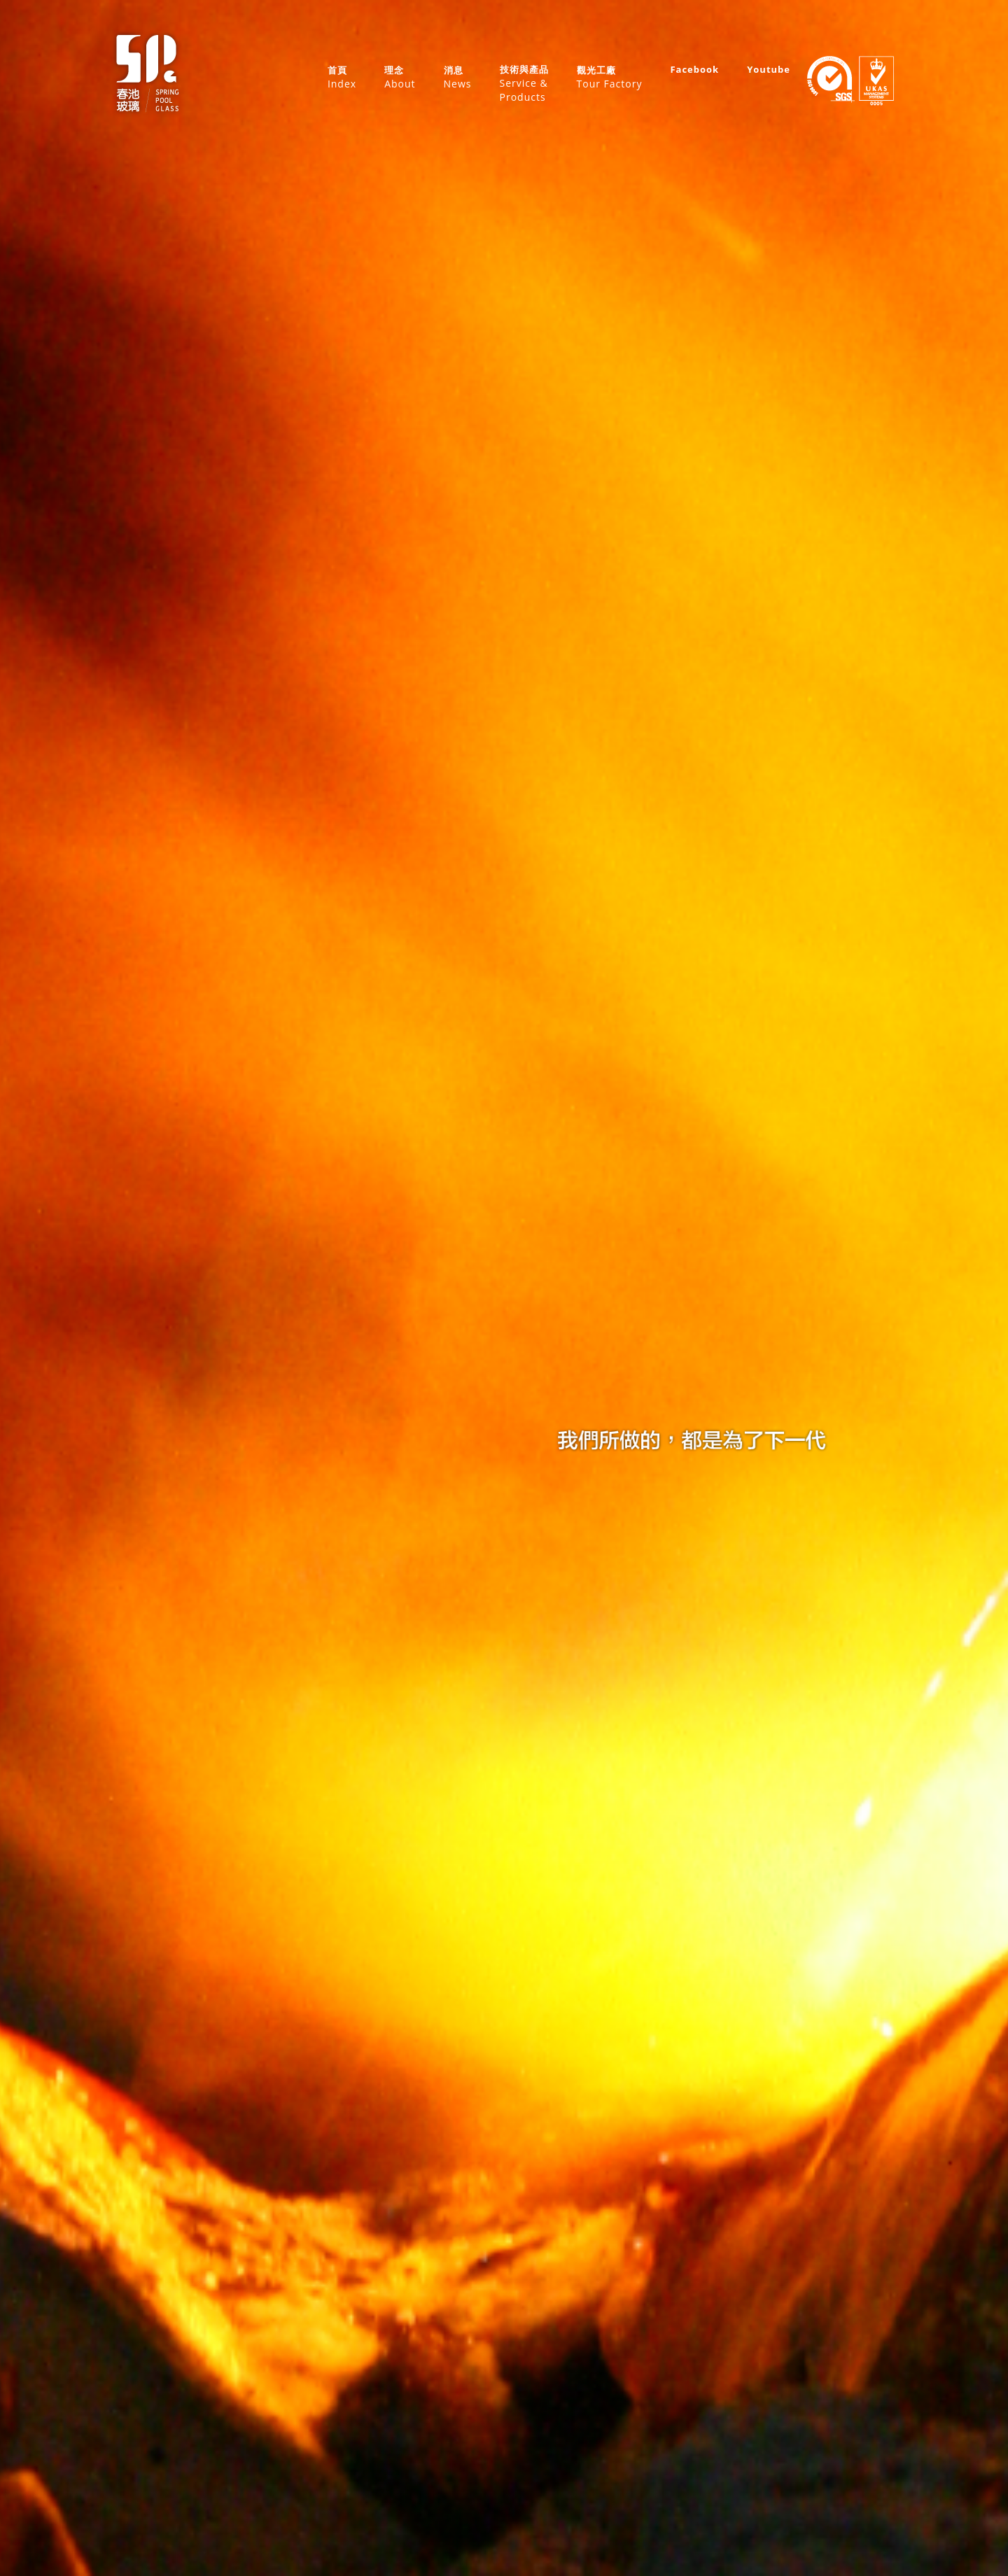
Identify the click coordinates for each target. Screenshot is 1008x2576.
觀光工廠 (610, 77)
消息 (458, 77)
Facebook (694, 69)
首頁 (342, 77)
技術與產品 (524, 83)
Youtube (768, 69)
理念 (399, 77)
